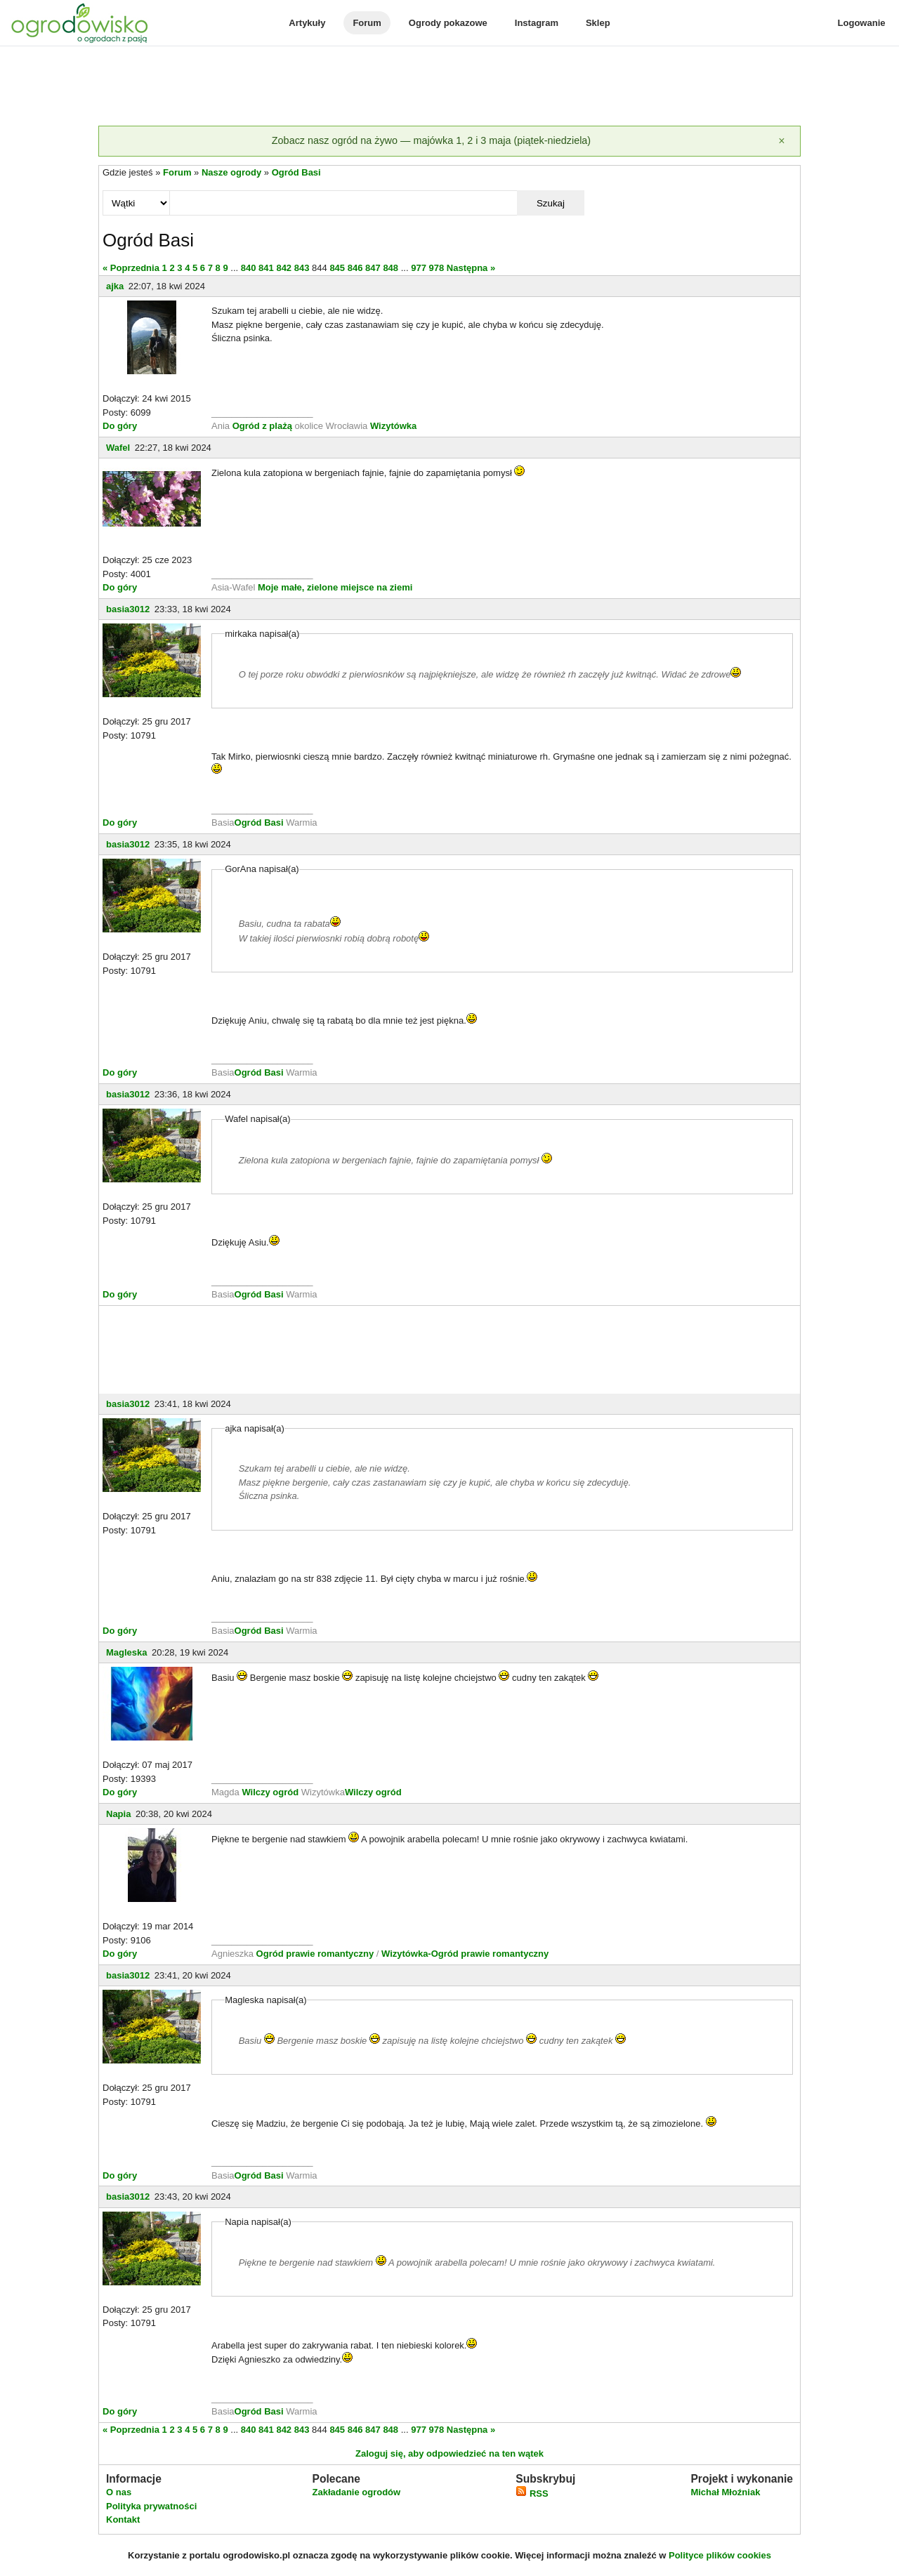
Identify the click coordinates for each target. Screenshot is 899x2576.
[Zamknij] (781, 141)
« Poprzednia (131, 268)
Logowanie (862, 23)
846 (355, 268)
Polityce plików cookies (720, 2555)
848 (390, 268)
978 (437, 268)
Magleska (126, 1652)
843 (302, 268)
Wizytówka (393, 426)
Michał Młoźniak (725, 2492)
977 (418, 268)
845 (337, 268)
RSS (532, 2493)
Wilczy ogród (270, 1792)
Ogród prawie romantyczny (315, 1953)
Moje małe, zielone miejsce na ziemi (335, 587)
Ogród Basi (296, 172)
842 (283, 268)
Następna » (471, 268)
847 (373, 268)
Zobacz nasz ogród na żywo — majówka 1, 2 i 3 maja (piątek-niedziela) (431, 140)
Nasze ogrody (231, 172)
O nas (118, 2492)
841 (266, 268)
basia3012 (128, 609)
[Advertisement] (449, 87)
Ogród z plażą (262, 426)
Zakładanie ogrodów (356, 2492)
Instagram (536, 23)
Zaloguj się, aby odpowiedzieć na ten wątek (449, 2453)
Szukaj (551, 203)
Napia (118, 1814)
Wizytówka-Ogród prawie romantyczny (465, 1953)
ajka (115, 286)
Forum (367, 23)
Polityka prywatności (151, 2506)
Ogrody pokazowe (448, 23)
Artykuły (307, 23)
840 (248, 268)
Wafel (118, 447)
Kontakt (123, 2519)
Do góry (120, 426)
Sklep (598, 23)
